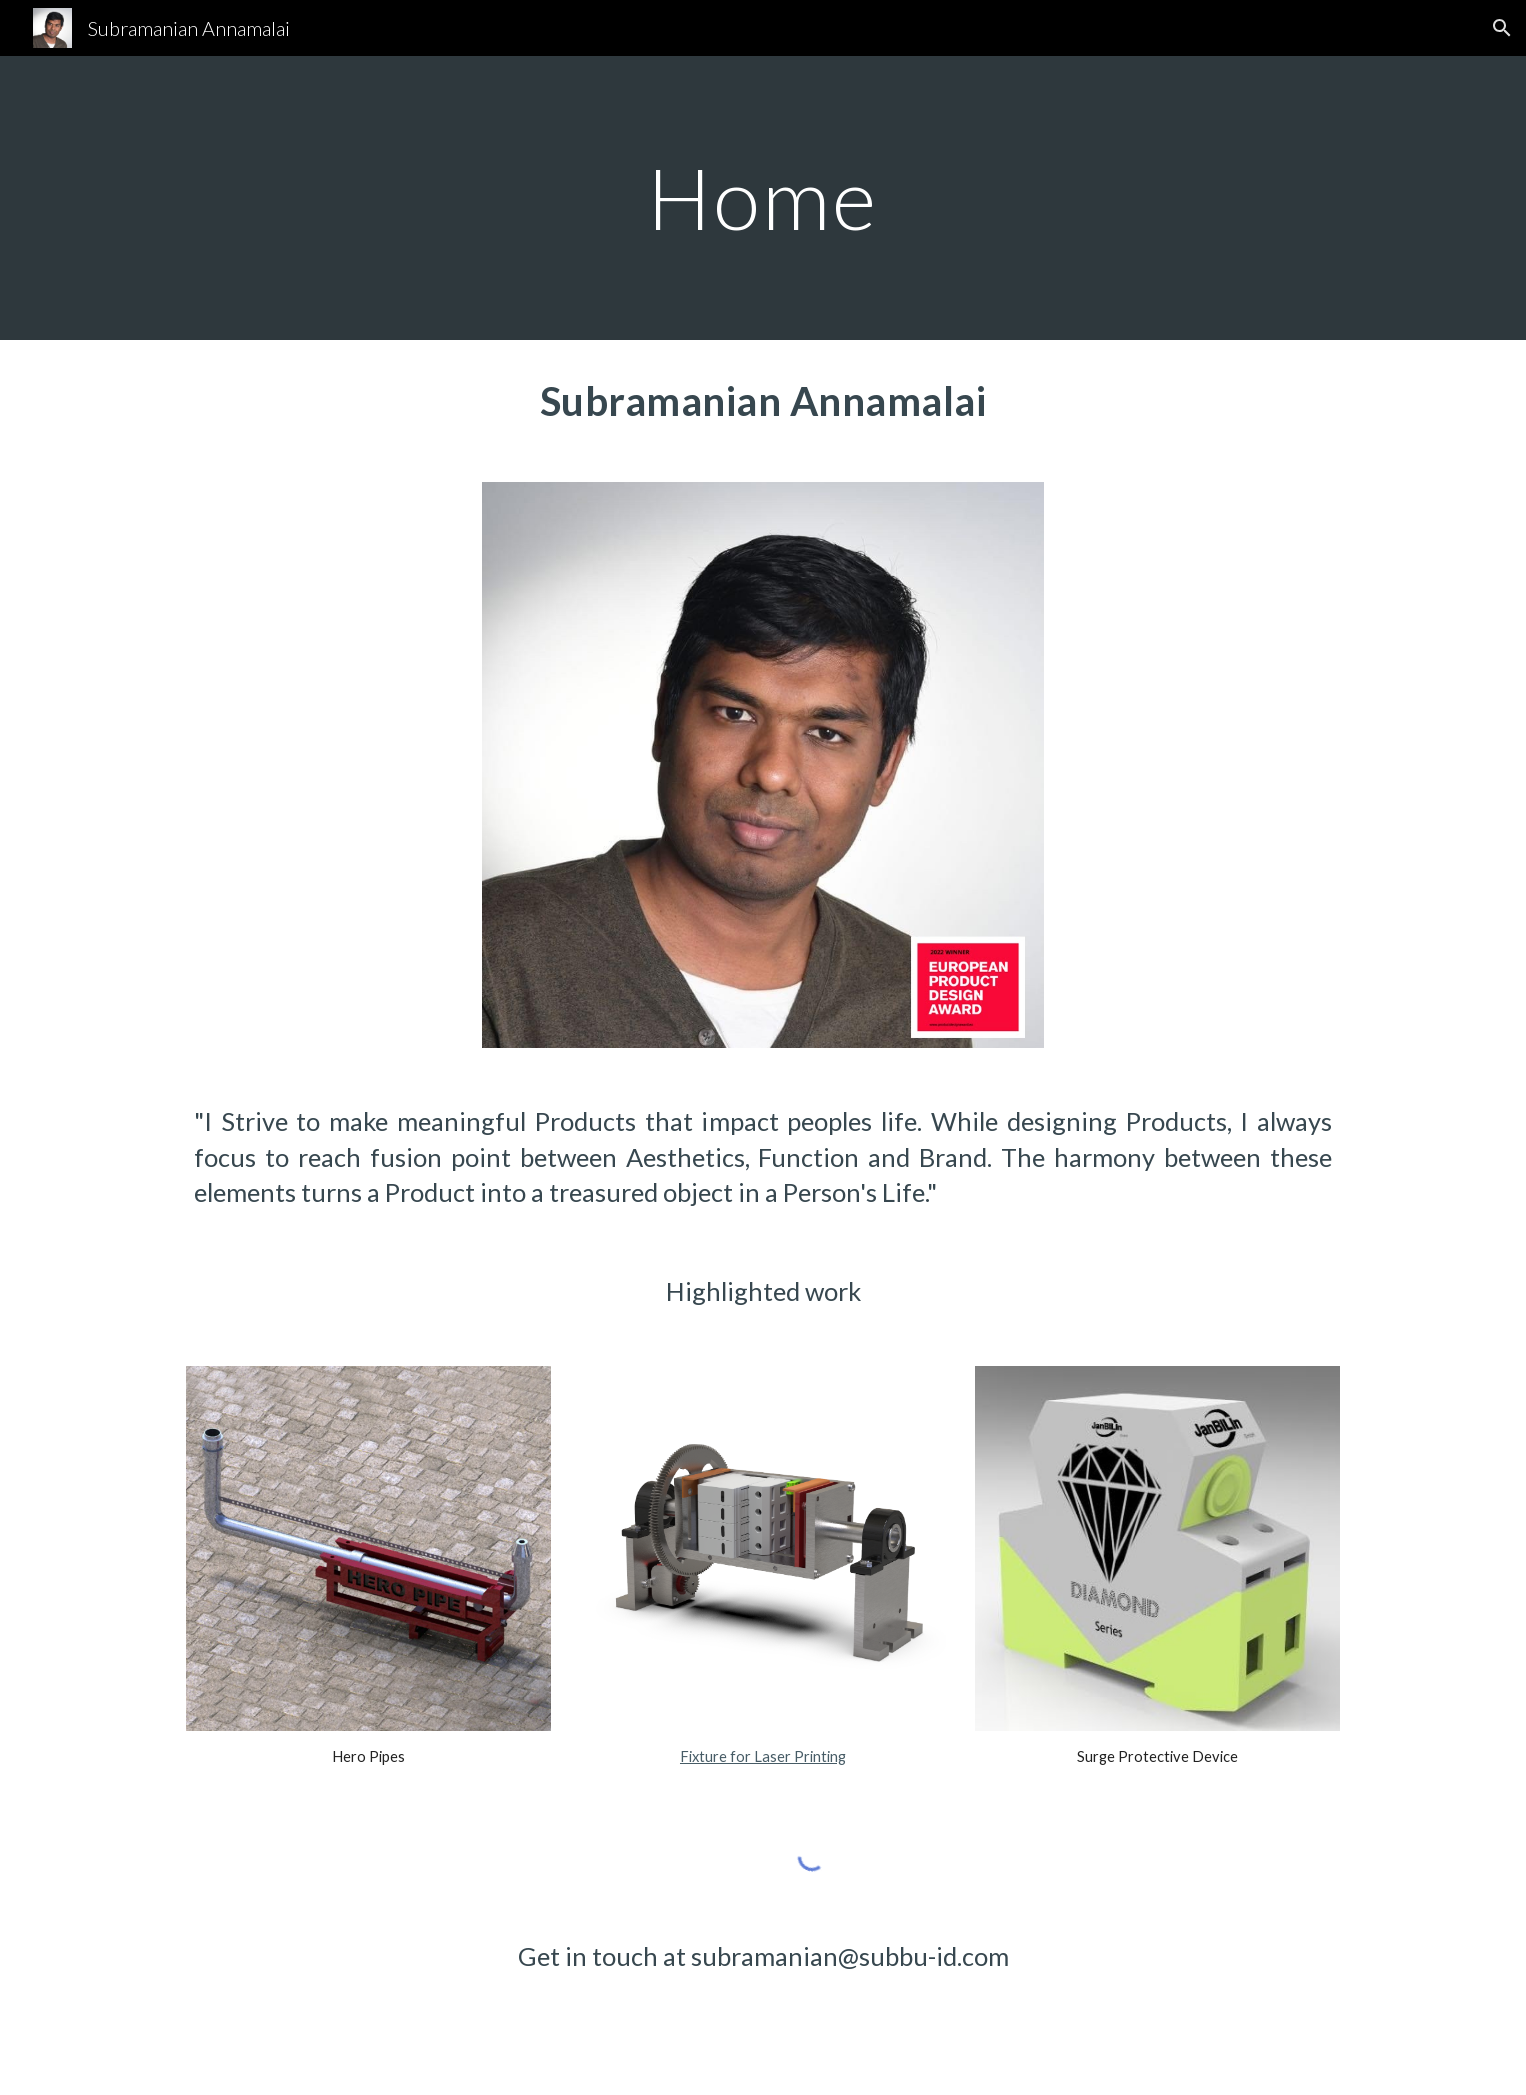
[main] (763, 197)
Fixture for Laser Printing (763, 1756)
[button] (1502, 28)
